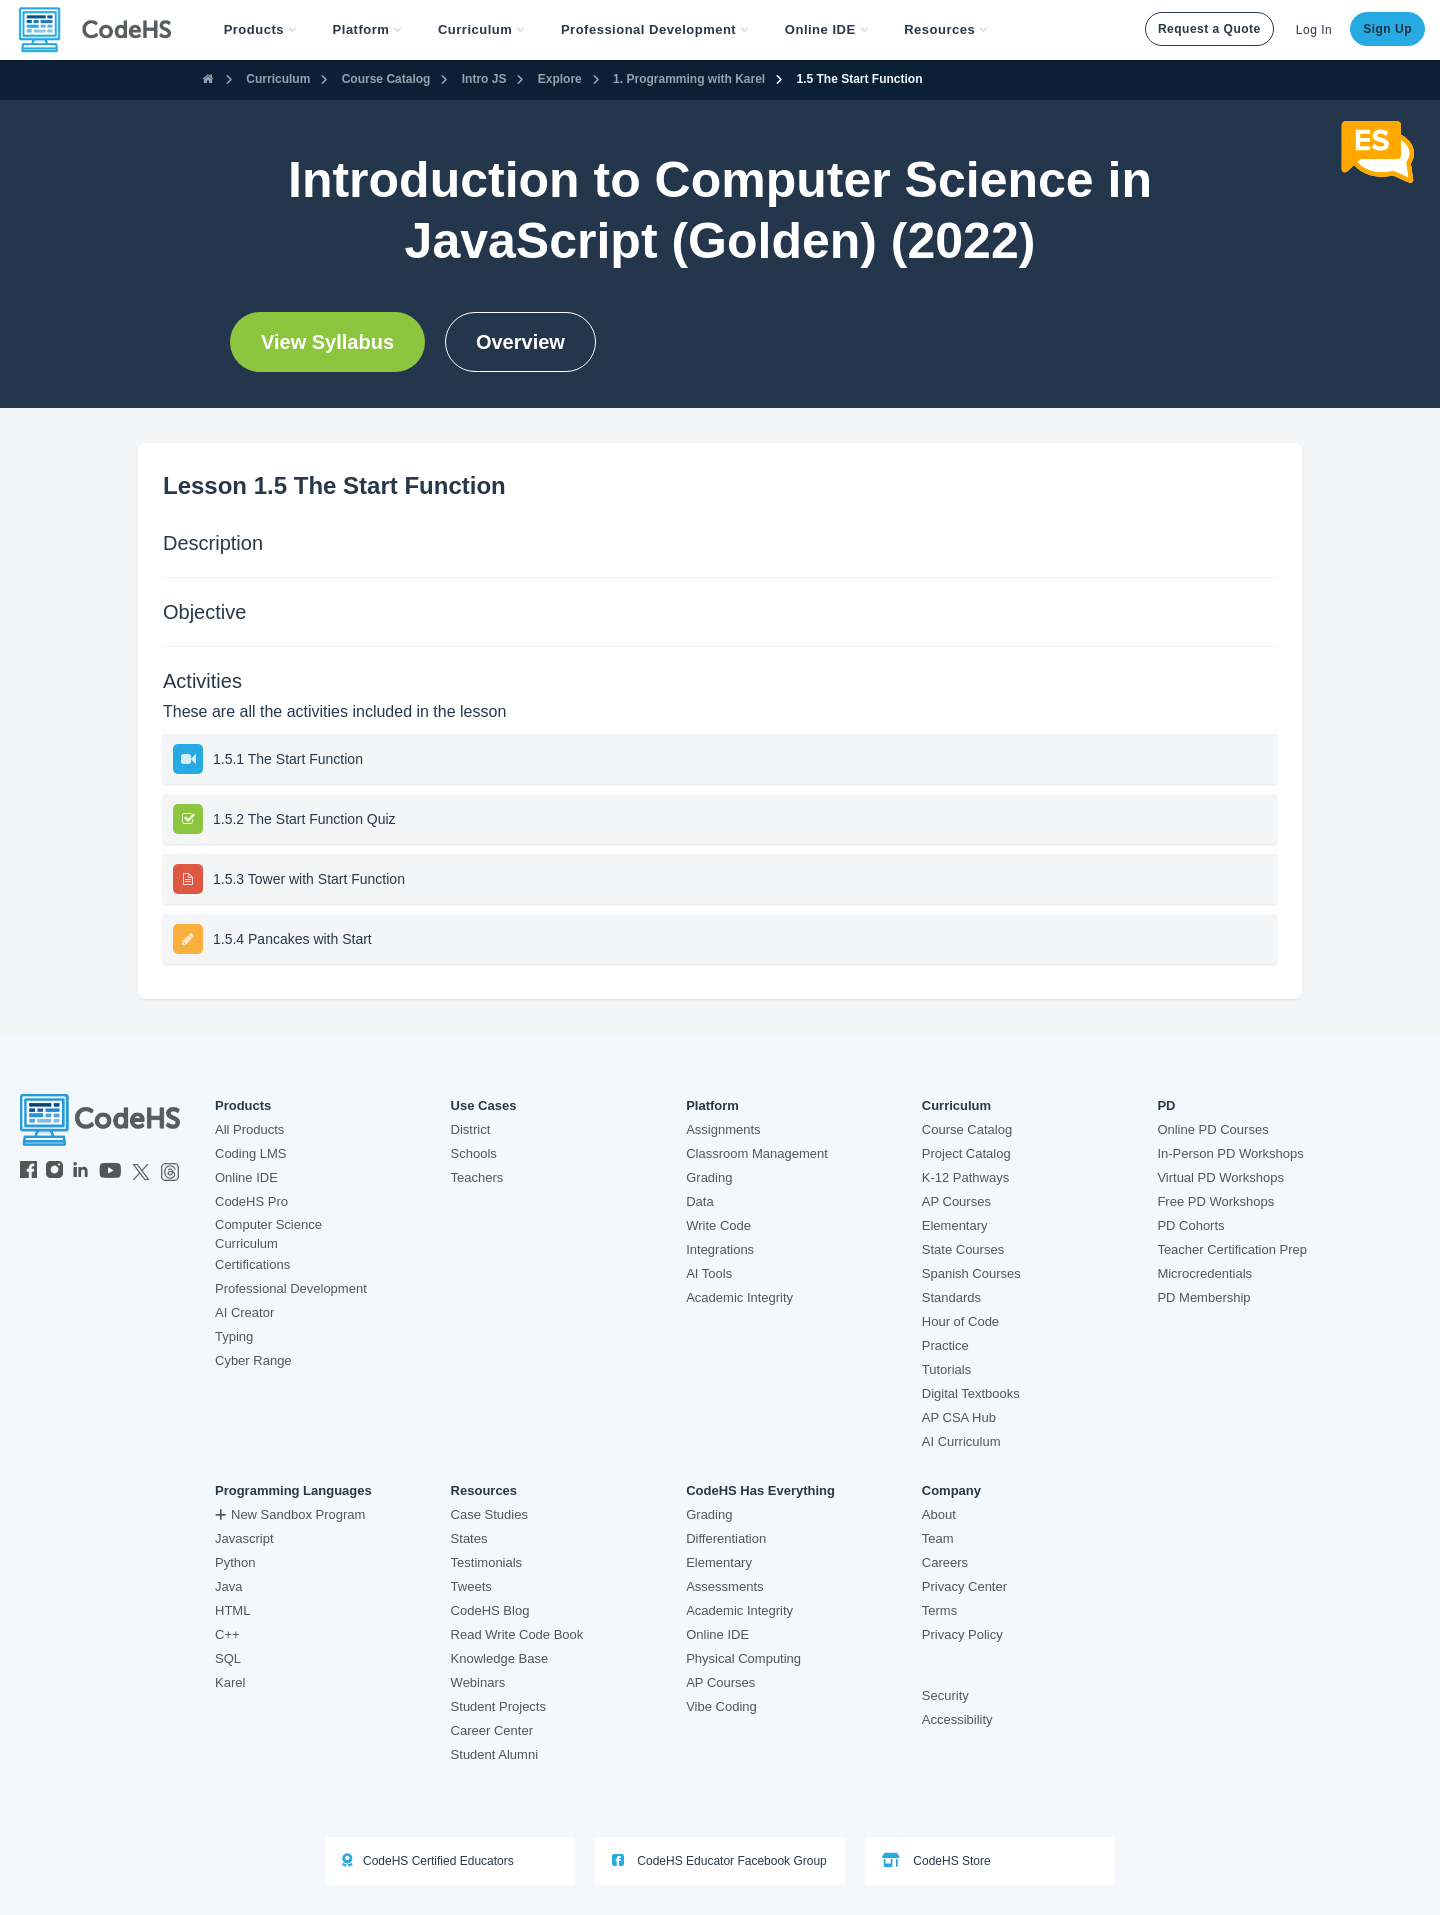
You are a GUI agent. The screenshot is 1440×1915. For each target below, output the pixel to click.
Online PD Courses (1212, 1129)
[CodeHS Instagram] (54, 1172)
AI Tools (709, 1273)
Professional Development (291, 1288)
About (939, 1514)
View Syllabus (327, 342)
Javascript (244, 1538)
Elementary (955, 1225)
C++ (227, 1634)
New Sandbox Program (290, 1514)
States (469, 1538)
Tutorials (946, 1369)
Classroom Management (757, 1153)
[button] (260, 30)
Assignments (723, 1129)
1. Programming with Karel (689, 79)
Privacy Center (964, 1586)
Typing (234, 1336)
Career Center (492, 1730)
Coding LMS (251, 1153)
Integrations (720, 1249)
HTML (232, 1610)
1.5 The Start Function (860, 79)
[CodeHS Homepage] (103, 30)
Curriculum (278, 79)
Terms (939, 1610)
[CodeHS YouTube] (110, 1172)
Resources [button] (946, 29)
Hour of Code (960, 1321)
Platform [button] (367, 29)
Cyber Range (253, 1360)
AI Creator (244, 1312)
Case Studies (489, 1514)
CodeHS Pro (251, 1201)
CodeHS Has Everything (760, 1491)
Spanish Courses (971, 1273)
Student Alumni (494, 1754)
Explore (560, 79)
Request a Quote (1209, 29)
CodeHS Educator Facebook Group (719, 1860)
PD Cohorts (1190, 1225)
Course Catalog (386, 79)
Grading (709, 1177)
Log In (1314, 30)
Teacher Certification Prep (1232, 1249)
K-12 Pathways (965, 1177)
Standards (951, 1297)
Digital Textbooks (971, 1393)
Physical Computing (743, 1658)
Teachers (477, 1177)
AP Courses (956, 1201)
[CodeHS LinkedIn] (80, 1172)
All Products (249, 1129)
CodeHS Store (936, 1860)
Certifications (252, 1264)
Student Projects (498, 1706)
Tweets (471, 1586)
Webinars (478, 1682)
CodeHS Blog (490, 1610)
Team (938, 1538)
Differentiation (726, 1538)
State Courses (963, 1249)
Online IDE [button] (826, 29)
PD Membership (1203, 1297)
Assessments (724, 1586)
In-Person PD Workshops (1230, 1153)
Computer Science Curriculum (268, 1234)
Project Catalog (966, 1153)
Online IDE (246, 1177)
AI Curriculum (961, 1441)
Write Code (718, 1225)
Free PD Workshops (1215, 1201)
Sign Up (1387, 29)
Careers (945, 1562)
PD (1166, 1106)
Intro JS (484, 79)
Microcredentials (1204, 1273)
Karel (230, 1682)
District (471, 1129)
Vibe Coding (721, 1706)
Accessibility (957, 1719)
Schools (474, 1153)
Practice (945, 1345)
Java (228, 1586)
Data (699, 1201)
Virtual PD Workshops (1220, 1177)
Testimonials (487, 1562)
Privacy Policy (962, 1634)
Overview (520, 342)
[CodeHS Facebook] (28, 1172)
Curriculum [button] (481, 29)
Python (235, 1562)
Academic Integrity (739, 1297)
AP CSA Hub (959, 1417)
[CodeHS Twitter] (141, 1172)
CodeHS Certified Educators (428, 1860)
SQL (228, 1658)
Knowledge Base (500, 1658)
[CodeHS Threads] (170, 1172)
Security (945, 1695)
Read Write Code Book (517, 1634)
